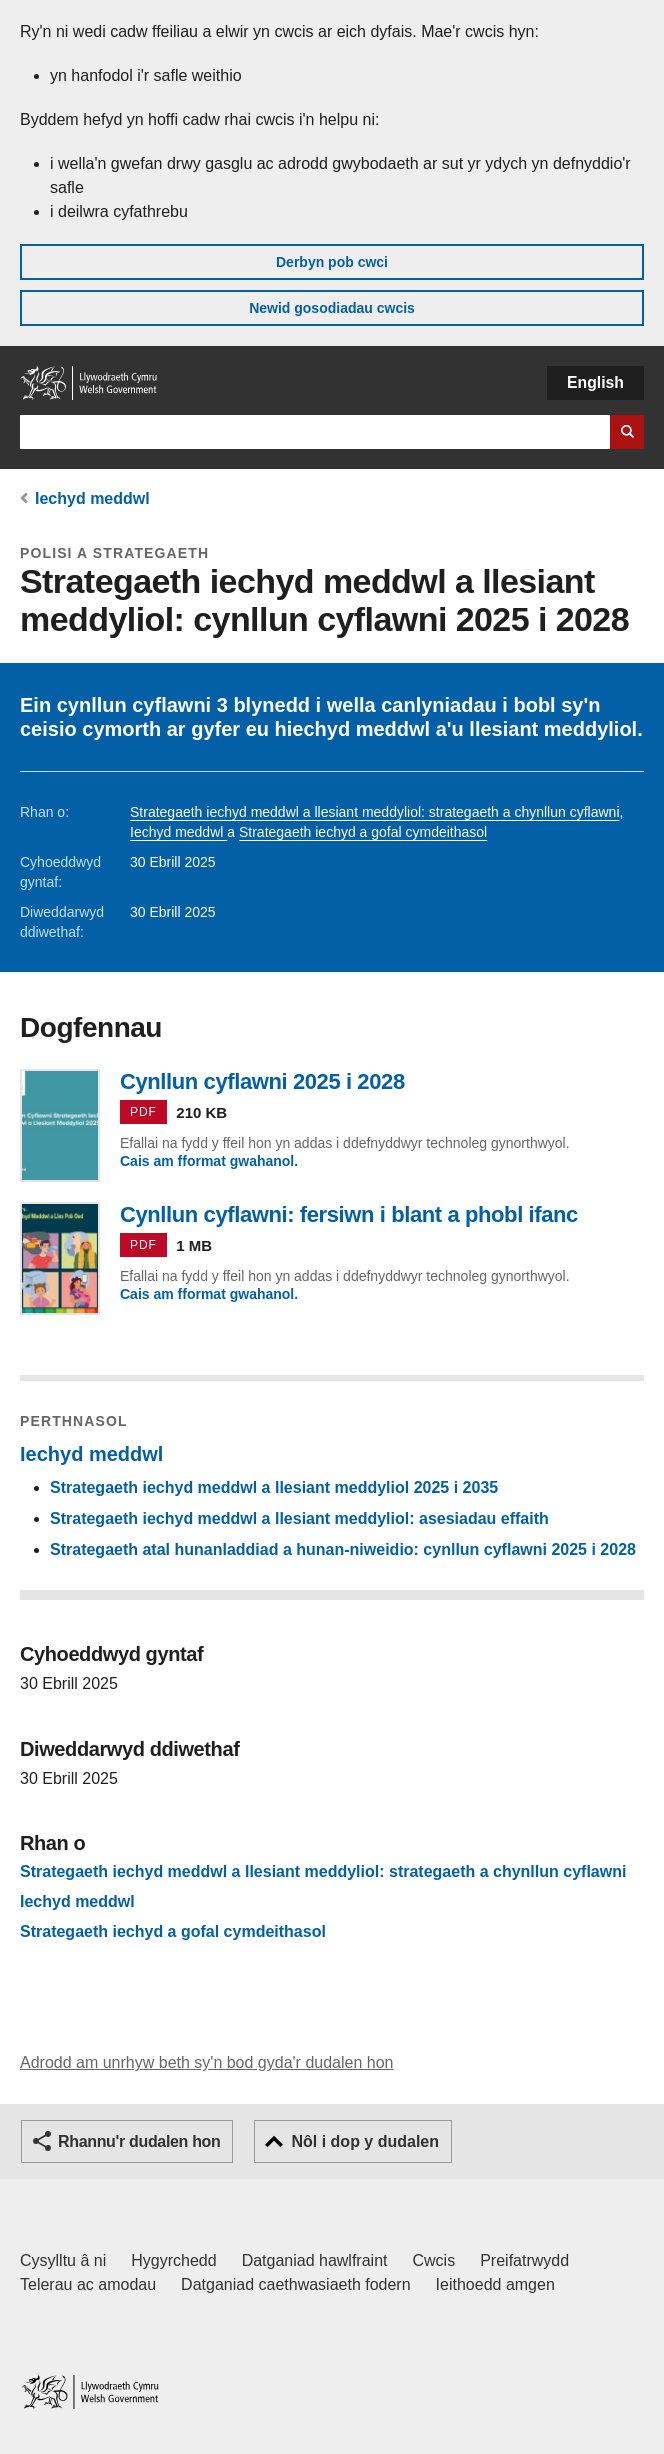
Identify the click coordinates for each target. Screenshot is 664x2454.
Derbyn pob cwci (332, 262)
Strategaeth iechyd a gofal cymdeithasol (363, 832)
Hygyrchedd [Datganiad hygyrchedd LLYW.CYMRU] (173, 2260)
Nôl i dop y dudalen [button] (365, 2141)
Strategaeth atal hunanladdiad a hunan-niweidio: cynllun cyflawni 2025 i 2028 (343, 1549)
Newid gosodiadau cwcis (332, 308)
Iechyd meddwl (92, 498)
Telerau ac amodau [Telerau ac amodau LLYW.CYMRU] (88, 2284)
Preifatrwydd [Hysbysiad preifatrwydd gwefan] (524, 2260)
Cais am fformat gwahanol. (209, 1161)
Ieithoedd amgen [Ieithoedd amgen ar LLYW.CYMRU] (495, 2284)
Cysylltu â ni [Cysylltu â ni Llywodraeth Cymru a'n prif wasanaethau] (63, 2260)
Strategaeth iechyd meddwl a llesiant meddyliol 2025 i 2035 (274, 1487)
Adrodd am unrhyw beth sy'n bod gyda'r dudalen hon (206, 2062)
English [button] (595, 382)
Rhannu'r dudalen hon (139, 2141)
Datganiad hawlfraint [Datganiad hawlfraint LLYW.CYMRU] (315, 2260)
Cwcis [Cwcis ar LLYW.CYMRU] (434, 2260)
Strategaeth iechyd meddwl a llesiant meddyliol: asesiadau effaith (299, 1518)
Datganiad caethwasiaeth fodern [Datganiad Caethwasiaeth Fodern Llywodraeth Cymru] (296, 2284)
